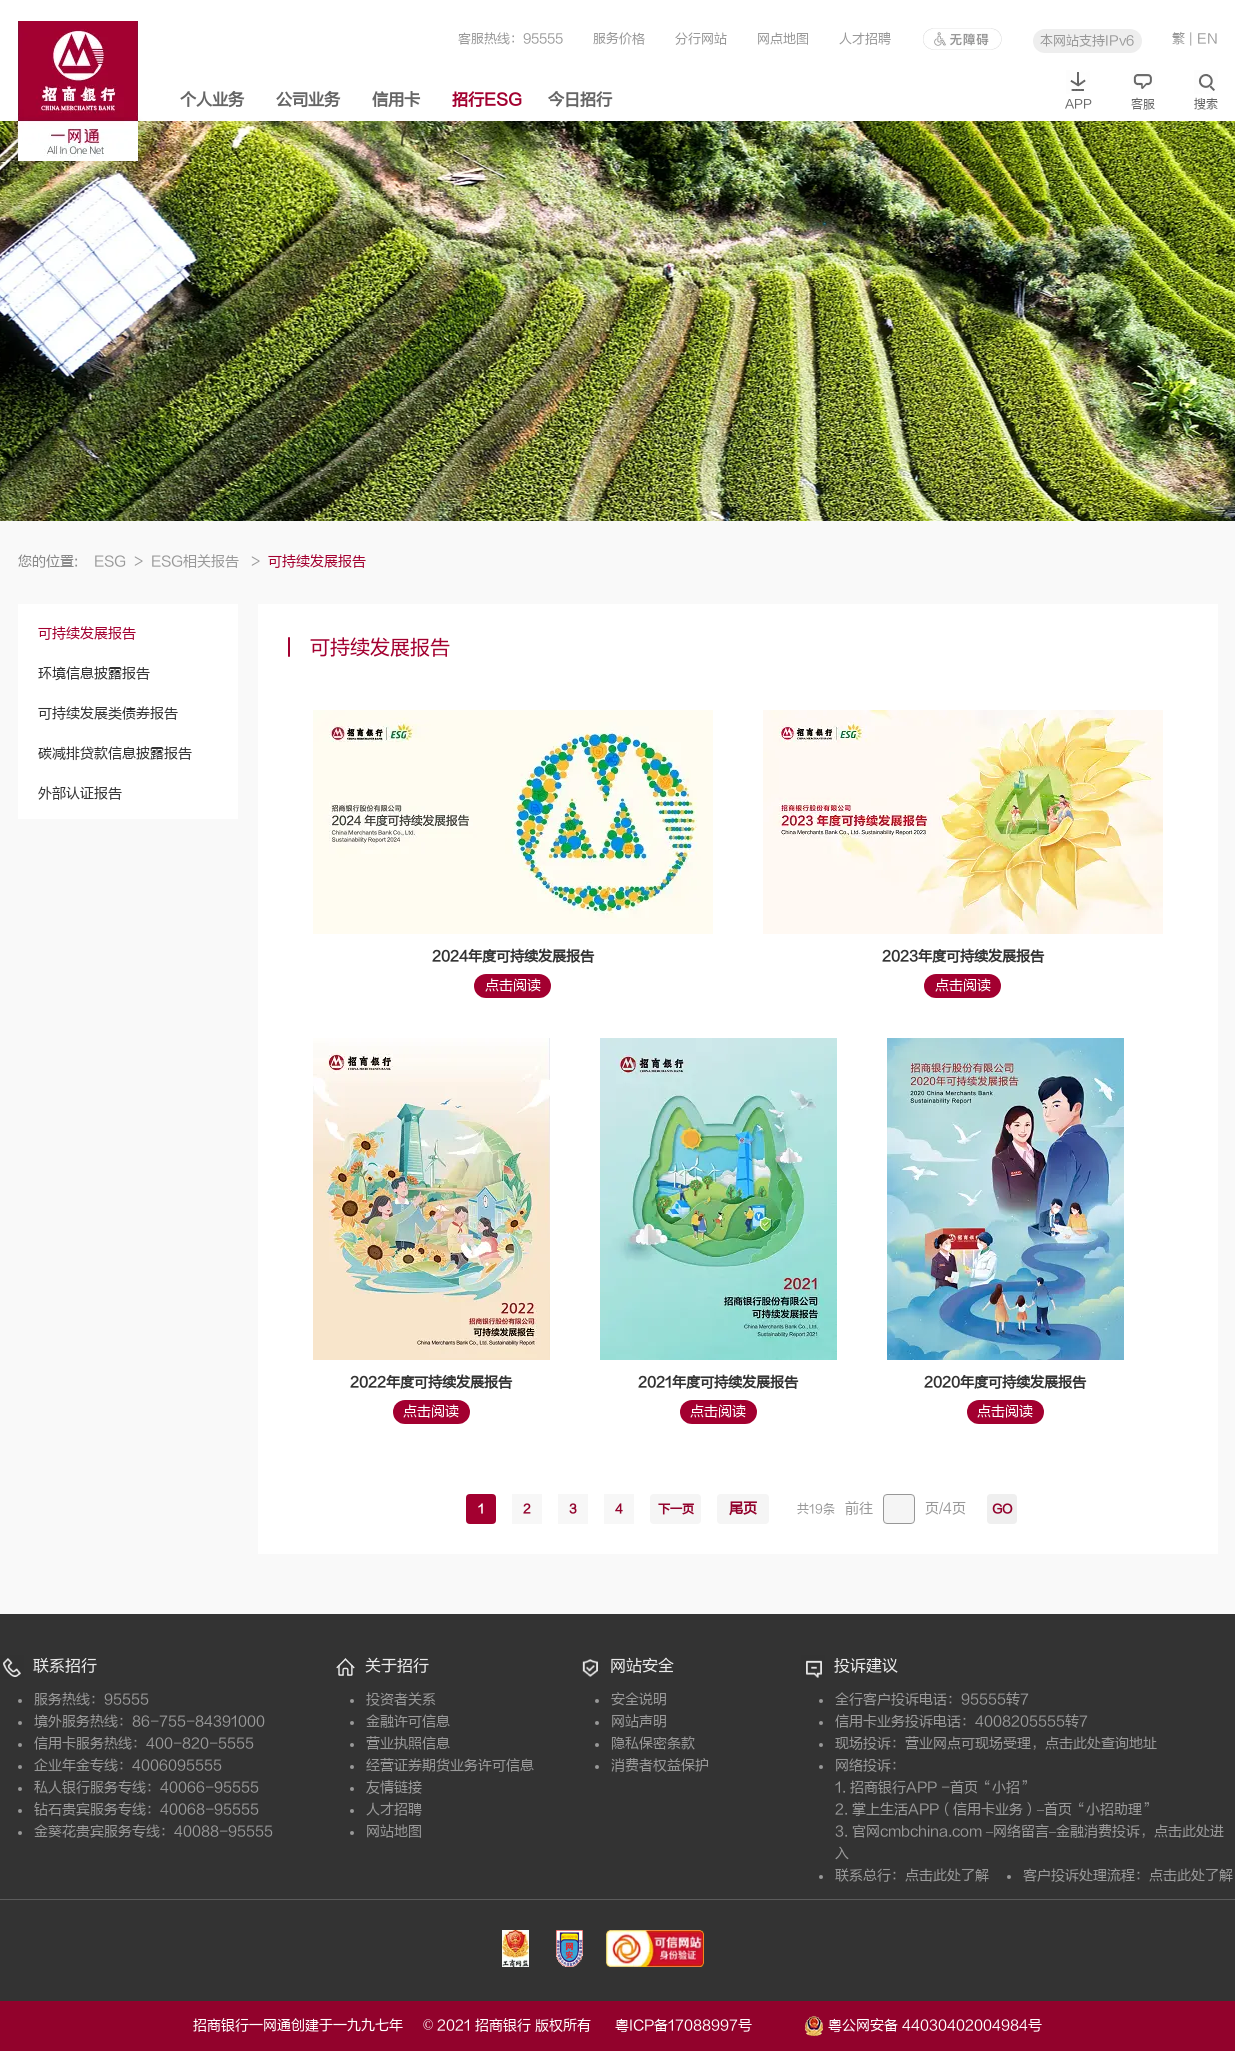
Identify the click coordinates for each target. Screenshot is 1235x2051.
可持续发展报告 (87, 633)
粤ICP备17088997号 (707, 2025)
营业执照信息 (408, 1743)
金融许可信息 (408, 1721)
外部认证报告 (80, 793)
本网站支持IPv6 (1087, 40)
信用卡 (396, 100)
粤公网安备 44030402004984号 (923, 2024)
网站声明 (639, 1721)
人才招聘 (865, 38)
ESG (118, 561)
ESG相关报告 (205, 561)
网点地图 (783, 38)
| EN (1203, 38)
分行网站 (701, 38)
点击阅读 (513, 985)
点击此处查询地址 (1101, 1743)
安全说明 (639, 1699)
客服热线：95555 (510, 38)
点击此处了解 (947, 1875)
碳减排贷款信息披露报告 (115, 753)
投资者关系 (401, 1699)
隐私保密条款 (653, 1743)
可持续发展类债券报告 (108, 713)
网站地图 (394, 1831)
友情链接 (394, 1787)
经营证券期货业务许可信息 (450, 1765)
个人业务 (212, 100)
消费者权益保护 (660, 1765)
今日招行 (580, 100)
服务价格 (619, 38)
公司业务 (308, 100)
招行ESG (487, 100)
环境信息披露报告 (94, 673)
